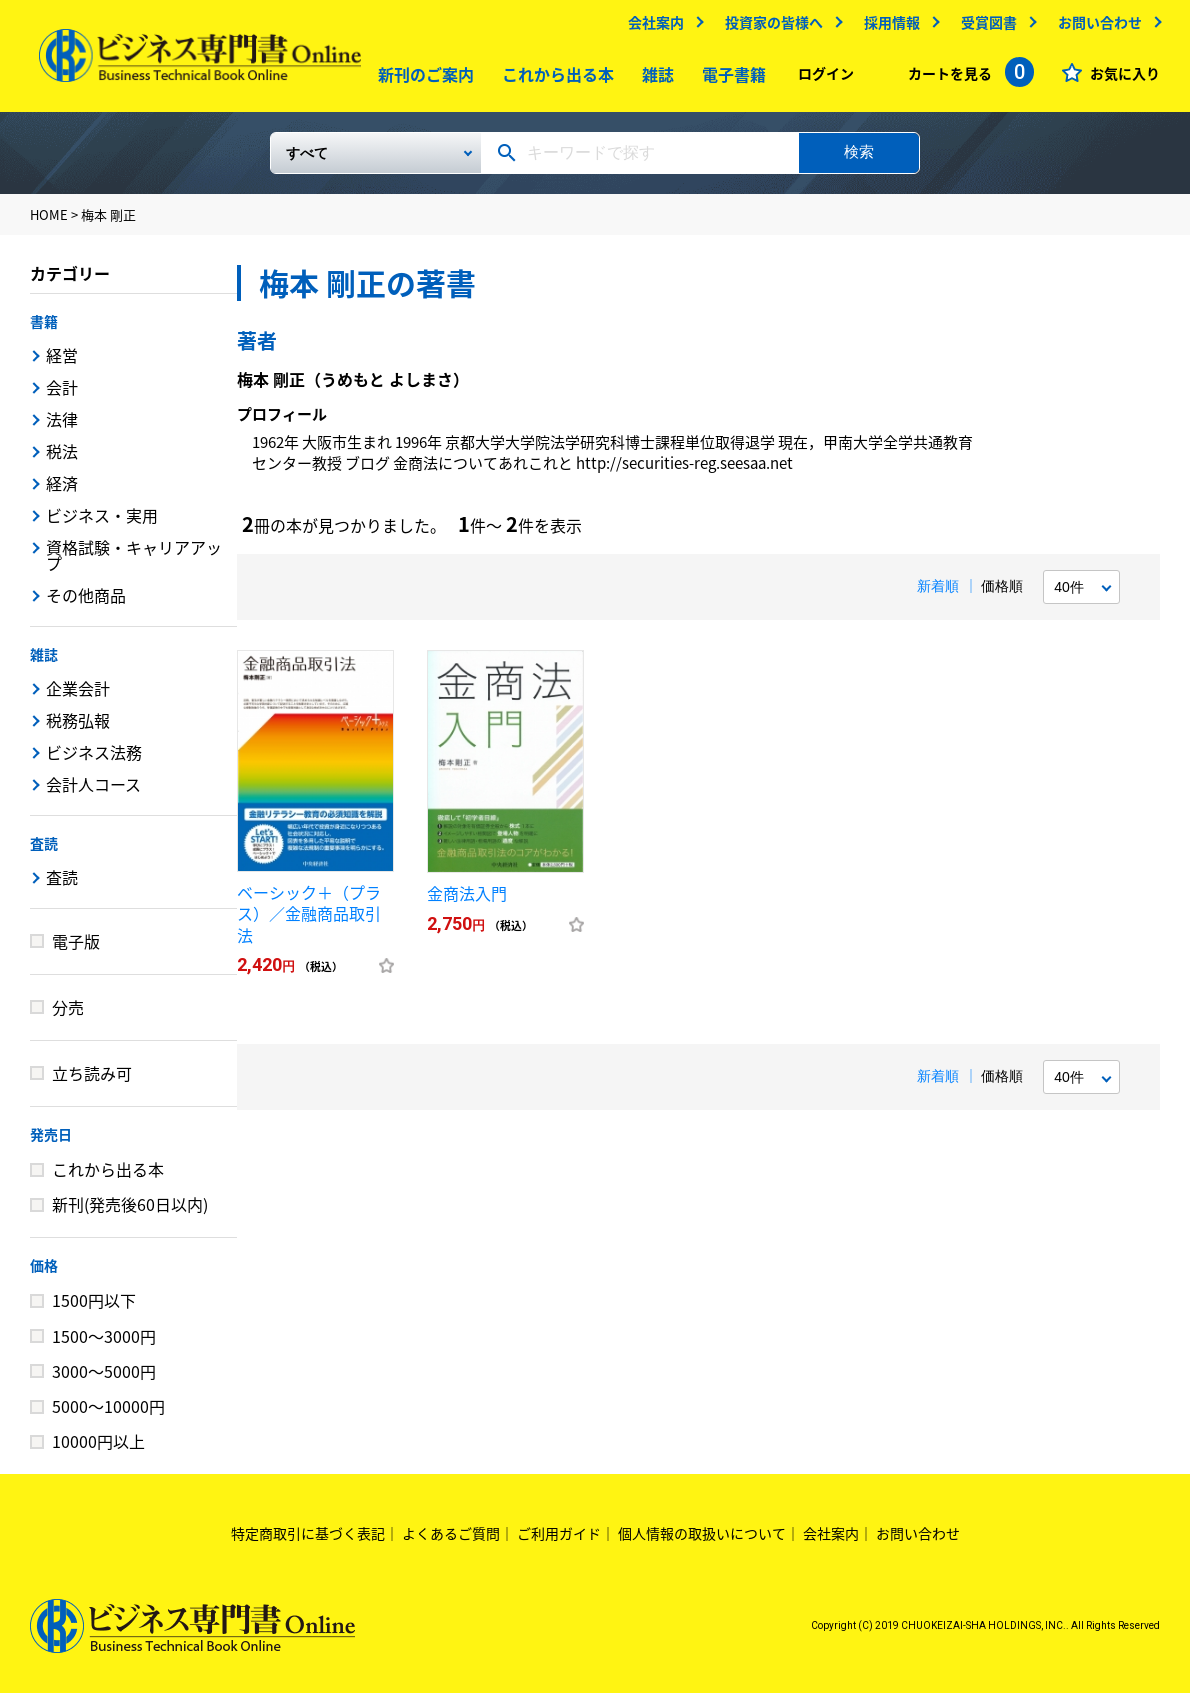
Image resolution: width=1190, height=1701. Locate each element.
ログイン (826, 78)
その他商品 (86, 603)
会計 (62, 395)
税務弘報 (78, 728)
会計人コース (93, 792)
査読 (44, 851)
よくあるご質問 (451, 1541)
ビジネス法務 (94, 760)
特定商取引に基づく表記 (308, 1541)
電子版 (76, 949)
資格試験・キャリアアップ (134, 563)
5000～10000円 (108, 1414)
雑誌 (654, 79)
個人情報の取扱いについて (702, 1541)
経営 (62, 363)
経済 (62, 491)
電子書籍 (730, 79)
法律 (62, 427)
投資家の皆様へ (774, 27)
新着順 (938, 594)
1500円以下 (94, 1308)
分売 (68, 1015)
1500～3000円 (104, 1344)
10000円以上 (98, 1449)
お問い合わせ (1100, 27)
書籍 (44, 329)
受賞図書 (989, 27)
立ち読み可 (92, 1081)
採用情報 (892, 27)
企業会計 (78, 696)
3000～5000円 (104, 1379)
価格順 (1002, 594)
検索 (859, 159)
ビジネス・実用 (102, 523)
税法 (62, 459)
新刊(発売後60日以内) (130, 1212)
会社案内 (656, 27)
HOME (49, 222)
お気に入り (1125, 78)
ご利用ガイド (559, 1541)
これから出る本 (554, 79)
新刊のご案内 (422, 79)
